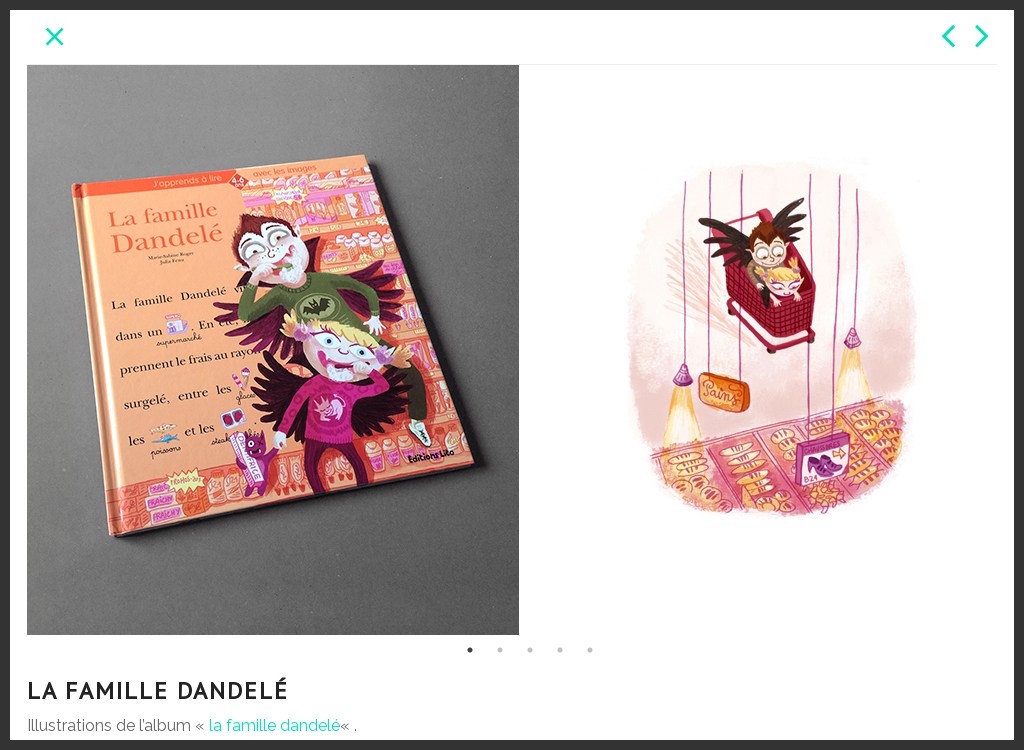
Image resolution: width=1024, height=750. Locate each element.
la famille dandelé (274, 725)
